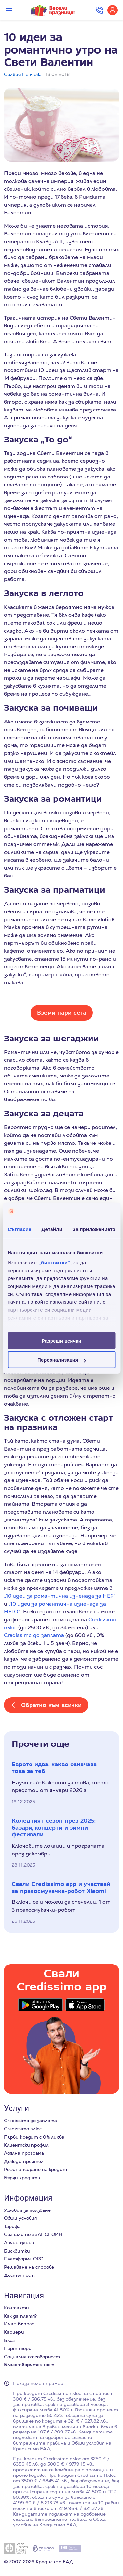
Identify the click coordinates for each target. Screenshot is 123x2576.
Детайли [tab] (52, 1229)
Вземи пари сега (61, 1012)
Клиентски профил (26, 2145)
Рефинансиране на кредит (35, 2169)
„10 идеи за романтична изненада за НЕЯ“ (60, 1595)
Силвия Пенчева (23, 74)
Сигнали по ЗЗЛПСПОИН (33, 2234)
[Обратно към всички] (46, 1705)
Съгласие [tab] (19, 1229)
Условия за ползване (27, 2210)
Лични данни (19, 2243)
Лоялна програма (24, 2153)
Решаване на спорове (29, 2267)
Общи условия (20, 2218)
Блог (9, 2340)
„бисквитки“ (54, 1262)
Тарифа (12, 2226)
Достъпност (19, 2275)
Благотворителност (29, 2364)
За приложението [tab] (93, 1229)
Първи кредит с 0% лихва (34, 2137)
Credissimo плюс (23, 2129)
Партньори (17, 2348)
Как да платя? (20, 2316)
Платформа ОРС (23, 2259)
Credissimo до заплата (34, 1635)
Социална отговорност (32, 2357)
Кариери (14, 2332)
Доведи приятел (24, 2161)
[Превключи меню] (9, 10)
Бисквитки (17, 2251)
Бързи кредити (22, 2178)
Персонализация (61, 1360)
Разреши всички (61, 1340)
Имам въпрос (19, 2324)
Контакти (16, 2308)
